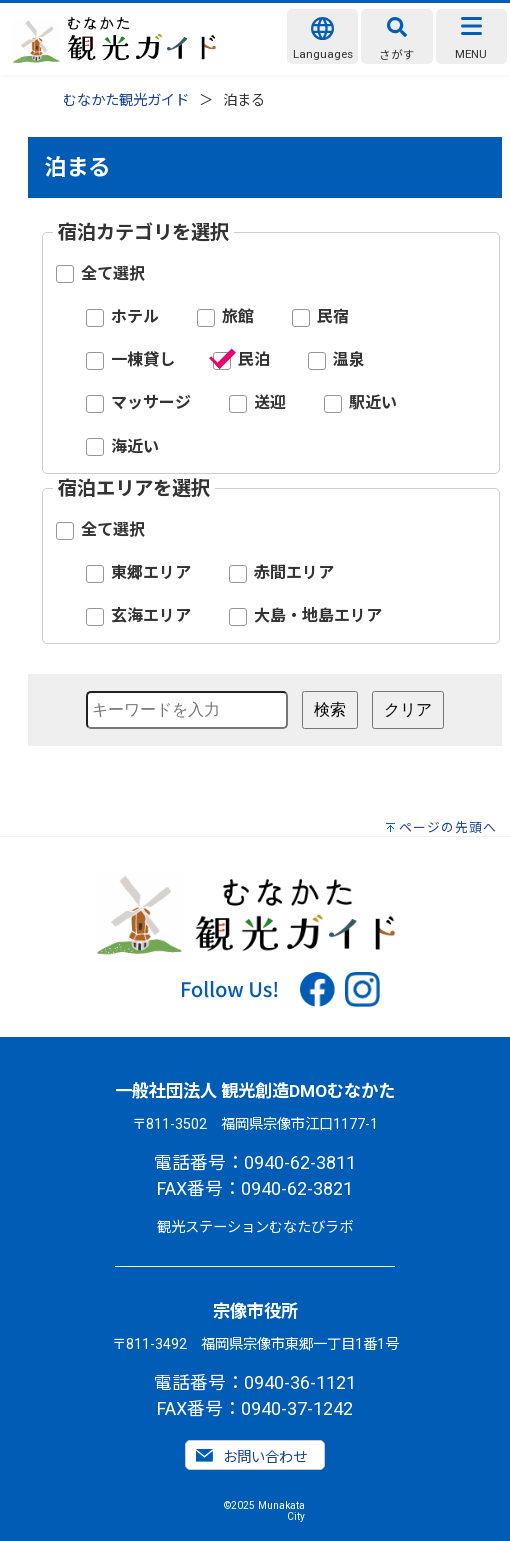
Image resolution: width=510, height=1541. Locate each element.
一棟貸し (143, 359)
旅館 (238, 316)
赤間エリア (294, 572)
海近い (135, 446)
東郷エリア (151, 572)
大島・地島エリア (318, 615)
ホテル (135, 316)
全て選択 (113, 273)
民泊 (254, 359)
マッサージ (151, 402)
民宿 (333, 316)
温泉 (349, 359)
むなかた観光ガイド (126, 100)
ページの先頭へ (448, 827)
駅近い (373, 402)
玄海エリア (151, 615)
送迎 (270, 402)
